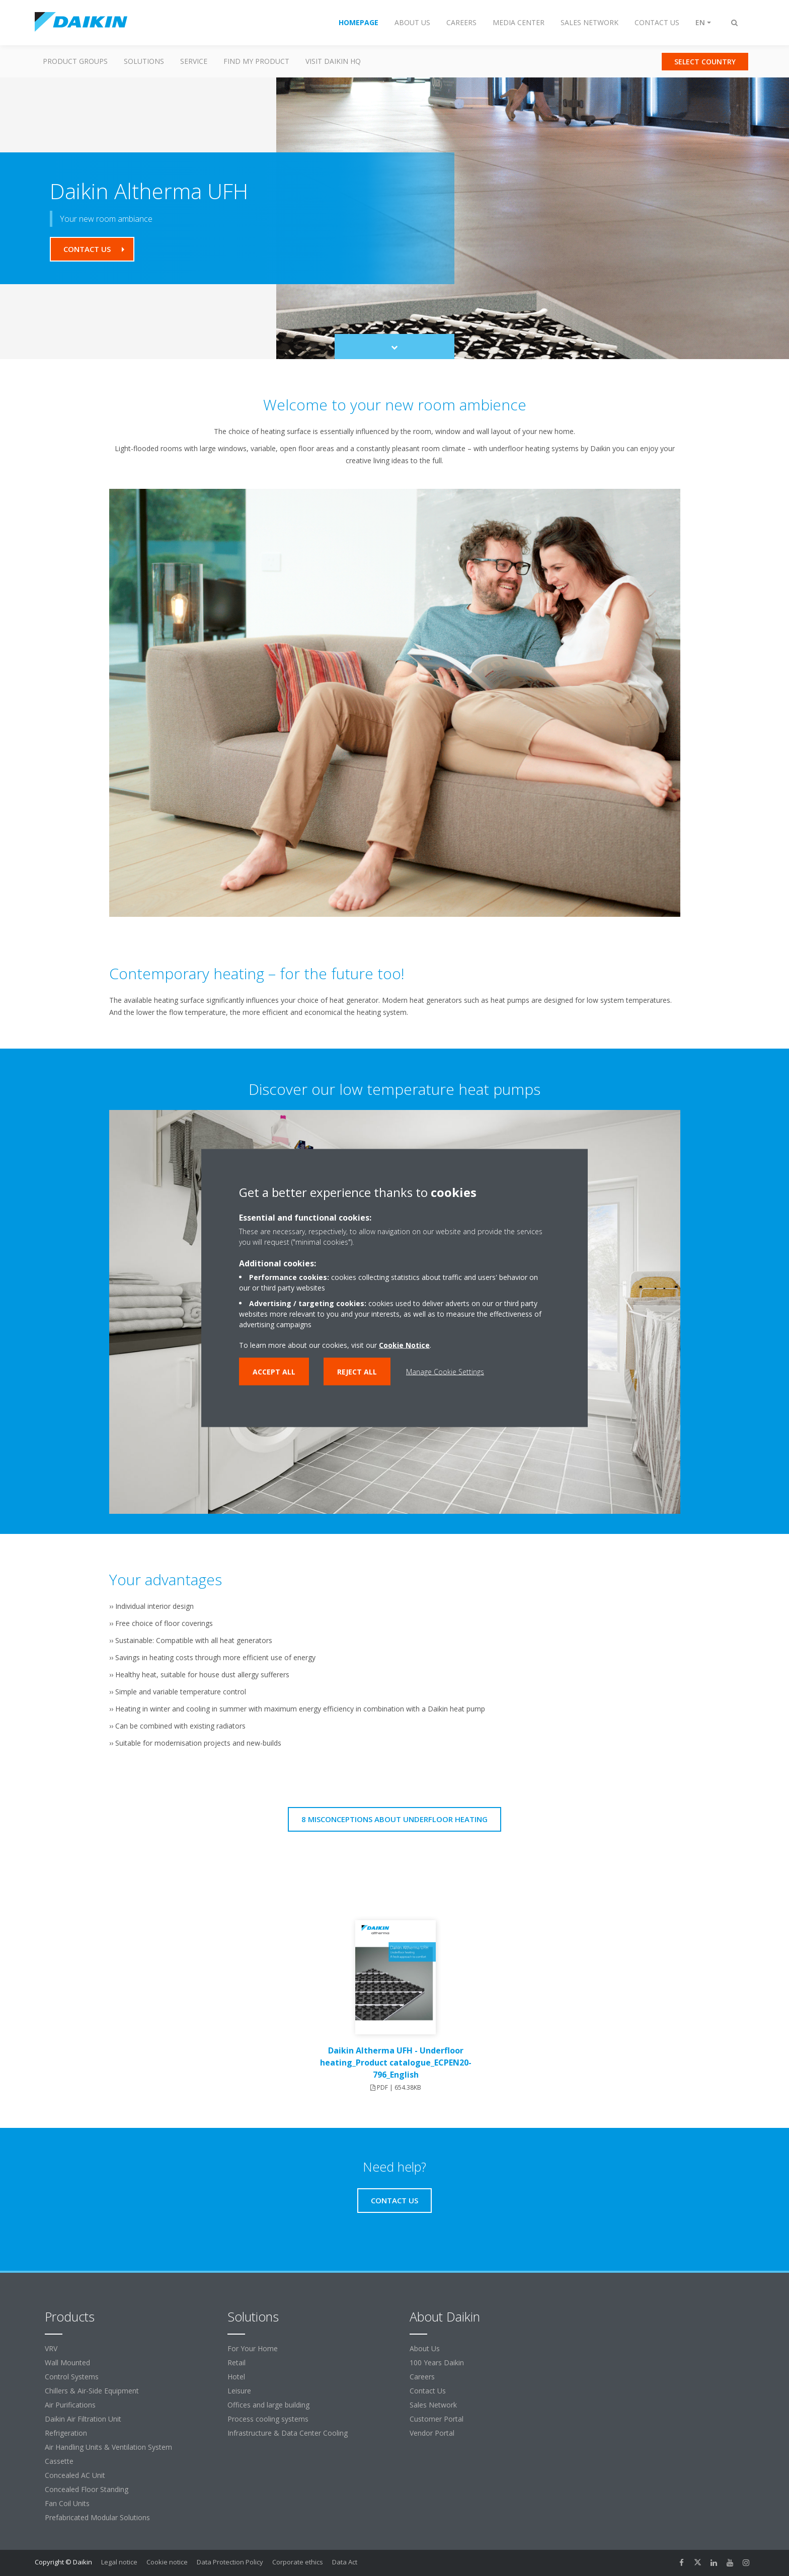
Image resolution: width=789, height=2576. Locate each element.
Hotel (236, 2376)
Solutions (144, 61)
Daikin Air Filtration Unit (83, 2419)
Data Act (344, 2561)
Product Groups (75, 61)
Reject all (357, 1372)
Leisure (239, 2390)
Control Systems (72, 2376)
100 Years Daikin (437, 2362)
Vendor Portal (432, 2433)
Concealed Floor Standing (86, 2489)
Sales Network (433, 2405)
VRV (51, 2348)
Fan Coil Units (67, 2503)
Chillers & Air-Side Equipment (92, 2390)
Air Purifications (70, 2405)
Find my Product (256, 61)
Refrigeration (66, 2433)
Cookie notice (167, 2561)
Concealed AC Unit (75, 2475)
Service (193, 61)
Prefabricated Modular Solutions (97, 2517)
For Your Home (252, 2348)
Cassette (59, 2461)
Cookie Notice (404, 1345)
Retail (236, 2362)
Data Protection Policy (230, 2561)
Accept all (274, 1372)
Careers (422, 2376)
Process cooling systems (267, 2419)
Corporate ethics (297, 2561)
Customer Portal (436, 2419)
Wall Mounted (67, 2362)
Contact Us (428, 2390)
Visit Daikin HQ (333, 61)
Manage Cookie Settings (445, 1372)
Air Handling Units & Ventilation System (108, 2447)
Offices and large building (268, 2405)
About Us (425, 2348)
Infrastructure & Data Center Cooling (287, 2433)
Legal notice (119, 2561)
